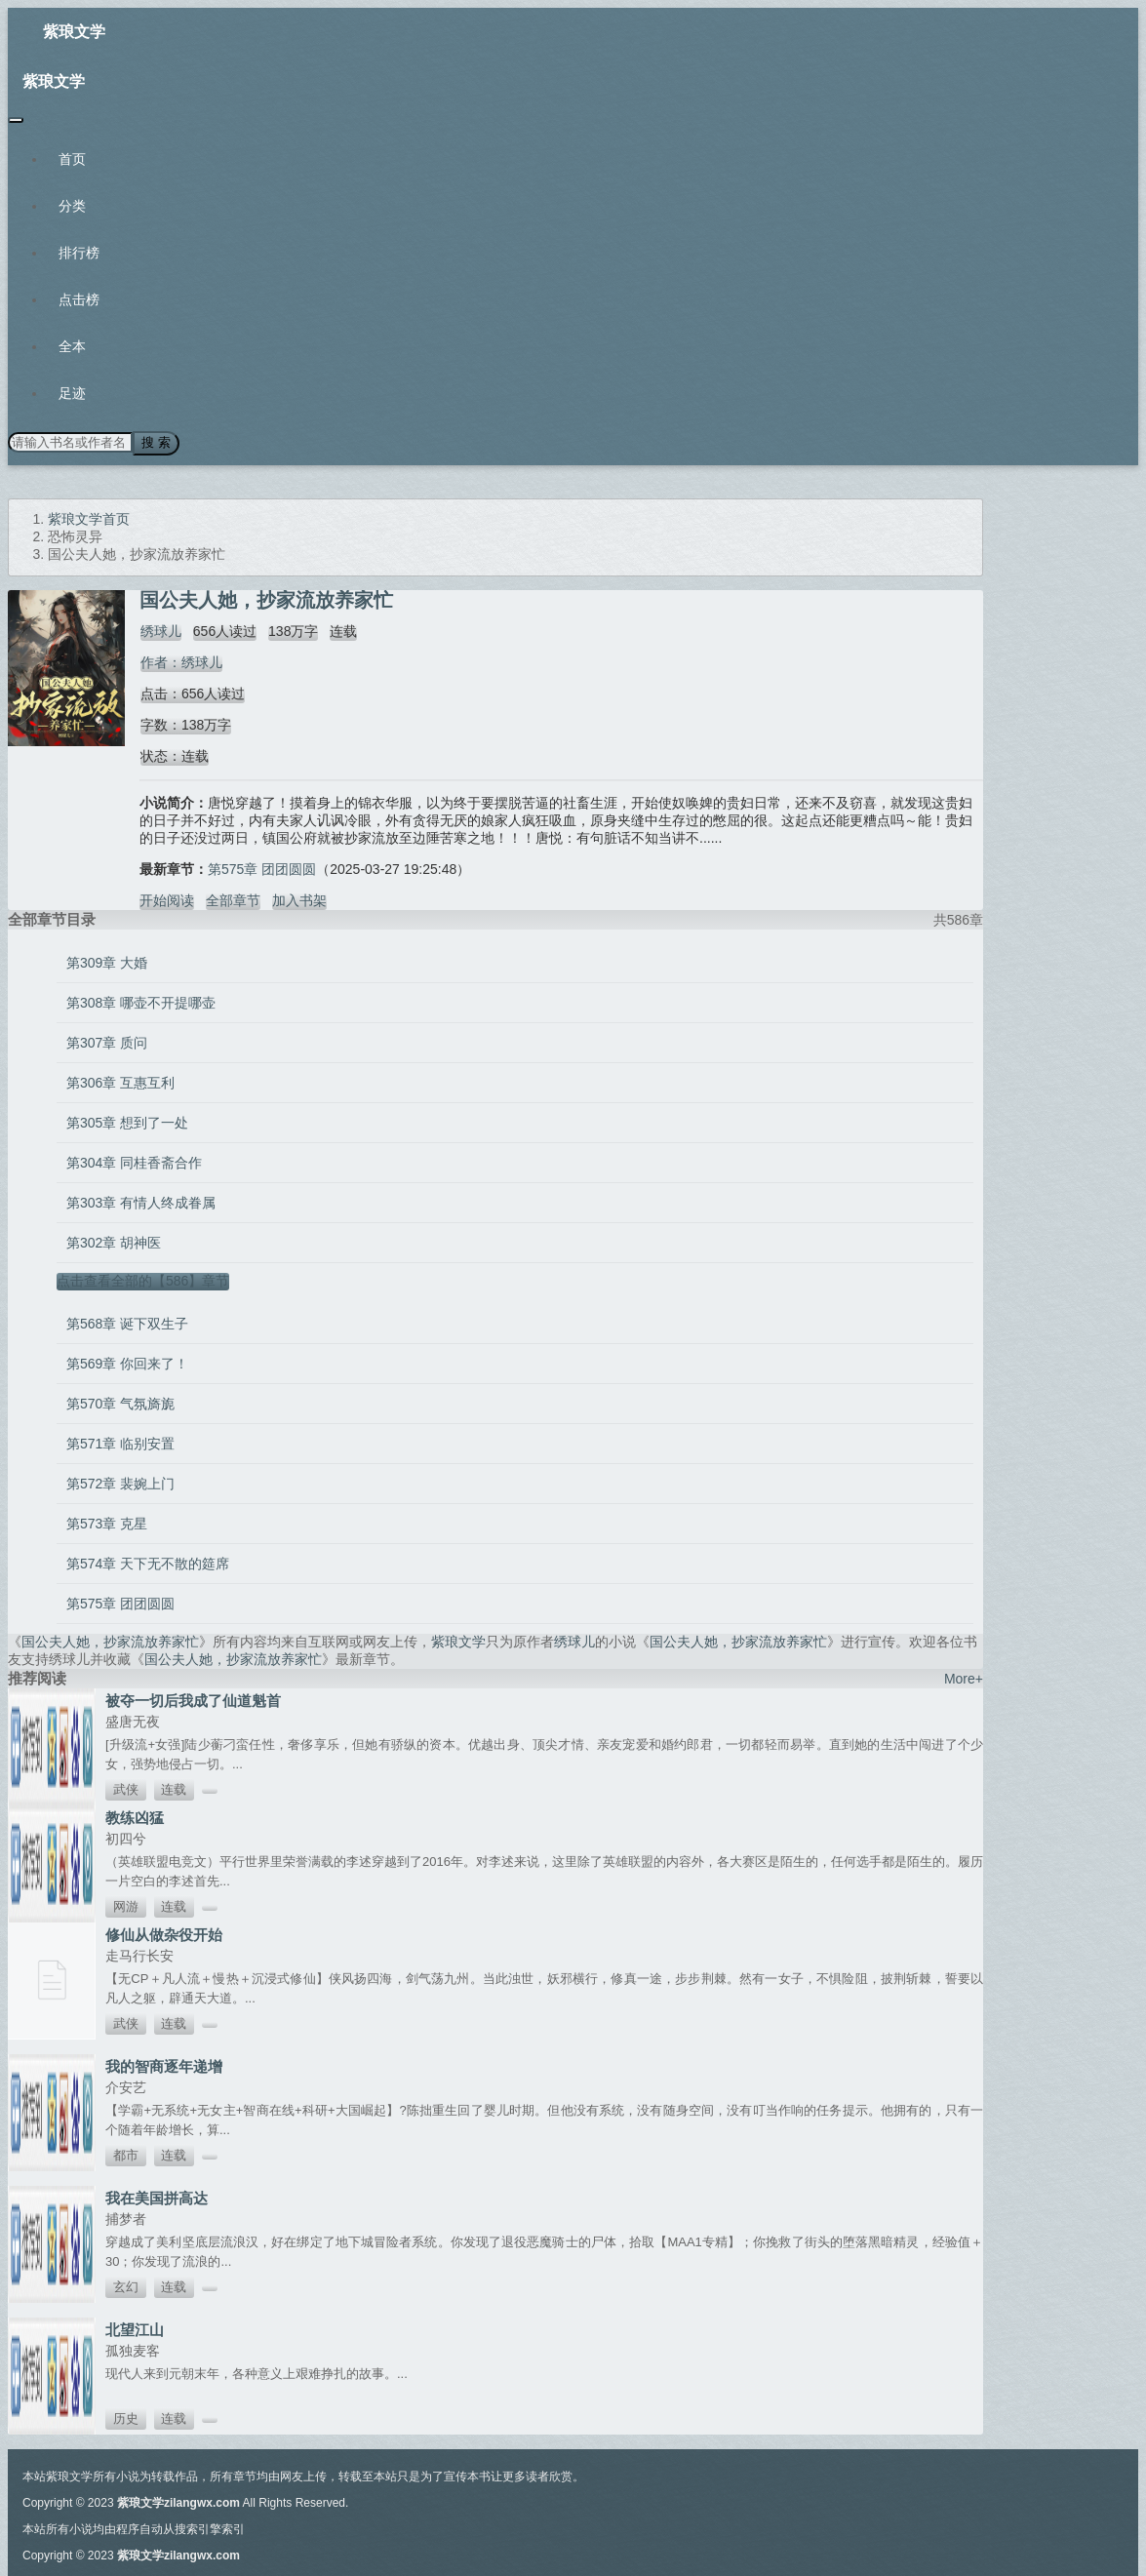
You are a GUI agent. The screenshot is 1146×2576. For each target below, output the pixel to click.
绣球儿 (159, 630)
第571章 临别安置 (120, 1442)
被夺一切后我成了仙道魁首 (193, 1699)
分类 (72, 206)
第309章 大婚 (106, 962)
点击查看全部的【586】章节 (143, 1280)
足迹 (72, 393)
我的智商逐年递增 (163, 2065)
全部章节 (233, 899)
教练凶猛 (134, 1816)
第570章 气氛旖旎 (120, 1402)
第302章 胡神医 (113, 1241)
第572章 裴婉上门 (120, 1482)
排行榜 (79, 252)
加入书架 (299, 899)
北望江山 (134, 2328)
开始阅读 (166, 899)
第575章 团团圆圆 (262, 868)
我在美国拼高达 (156, 2197)
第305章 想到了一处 (127, 1121)
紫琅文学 (74, 31)
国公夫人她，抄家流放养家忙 (110, 1640)
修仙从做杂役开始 (163, 1933)
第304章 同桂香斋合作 (134, 1161)
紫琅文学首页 (89, 518)
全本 (72, 346)
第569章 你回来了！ (127, 1362)
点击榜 (79, 299)
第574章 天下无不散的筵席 (147, 1562)
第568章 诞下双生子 (127, 1322)
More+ (963, 1677)
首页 (72, 159)
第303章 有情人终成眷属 (141, 1201)
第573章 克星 (106, 1522)
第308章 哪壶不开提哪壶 (141, 1002)
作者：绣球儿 (180, 661)
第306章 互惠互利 (120, 1082)
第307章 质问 (106, 1042)
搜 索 (155, 442)
